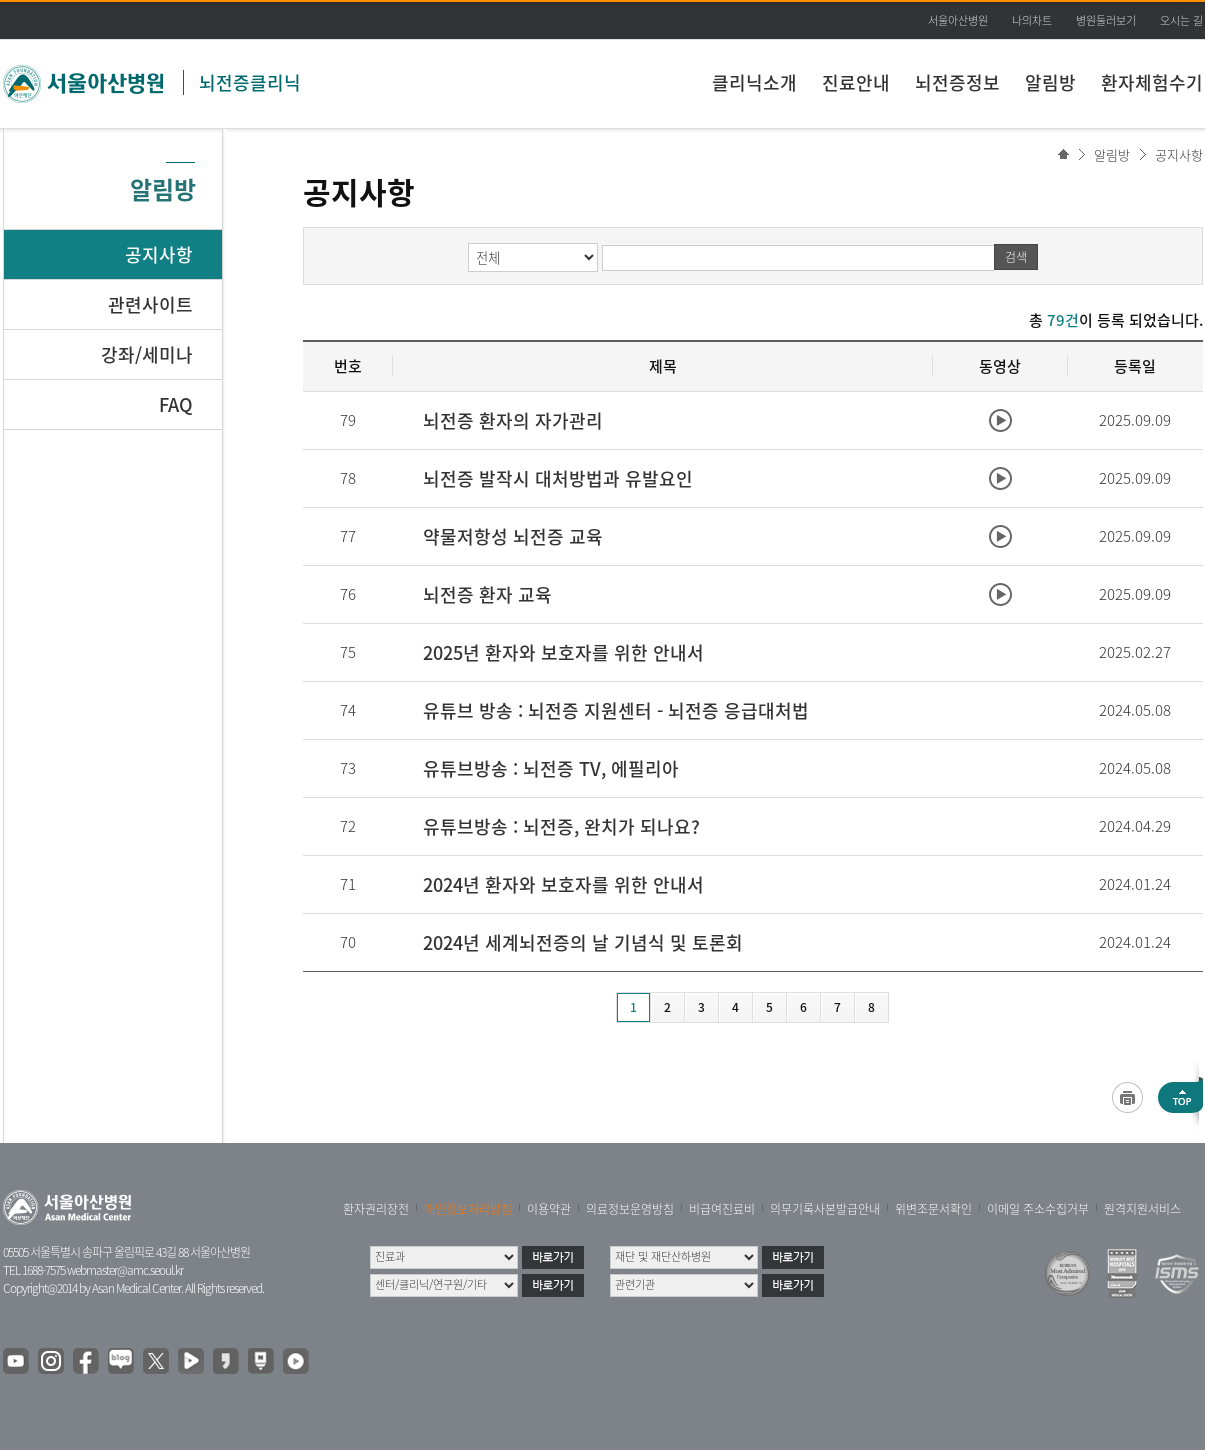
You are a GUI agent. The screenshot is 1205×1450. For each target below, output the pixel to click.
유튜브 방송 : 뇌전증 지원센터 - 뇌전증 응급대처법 (616, 710)
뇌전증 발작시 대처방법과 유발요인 (558, 478)
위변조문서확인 (933, 1209)
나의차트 (1032, 20)
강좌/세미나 (147, 354)
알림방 (1050, 82)
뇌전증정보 (957, 82)
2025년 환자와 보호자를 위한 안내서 (563, 652)
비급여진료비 (722, 1209)
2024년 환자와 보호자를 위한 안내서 (563, 884)
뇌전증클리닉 (250, 82)
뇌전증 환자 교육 (487, 594)
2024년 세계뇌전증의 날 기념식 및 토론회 (583, 942)
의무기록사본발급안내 (825, 1209)
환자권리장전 (376, 1209)
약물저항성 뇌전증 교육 (513, 536)
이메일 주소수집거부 (1038, 1209)
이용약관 (549, 1209)
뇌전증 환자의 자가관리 (513, 420)
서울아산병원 (958, 20)
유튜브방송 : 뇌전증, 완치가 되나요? (561, 826)
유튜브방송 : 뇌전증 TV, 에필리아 (551, 768)
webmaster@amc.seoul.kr (125, 1270)
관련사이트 (150, 304)
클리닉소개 (754, 82)
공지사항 (1179, 154)
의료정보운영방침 (630, 1209)
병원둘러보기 (1106, 20)
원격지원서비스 (1142, 1209)
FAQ (176, 404)
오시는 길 (1181, 20)
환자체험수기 (1152, 82)
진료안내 (856, 82)
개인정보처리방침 (468, 1209)
